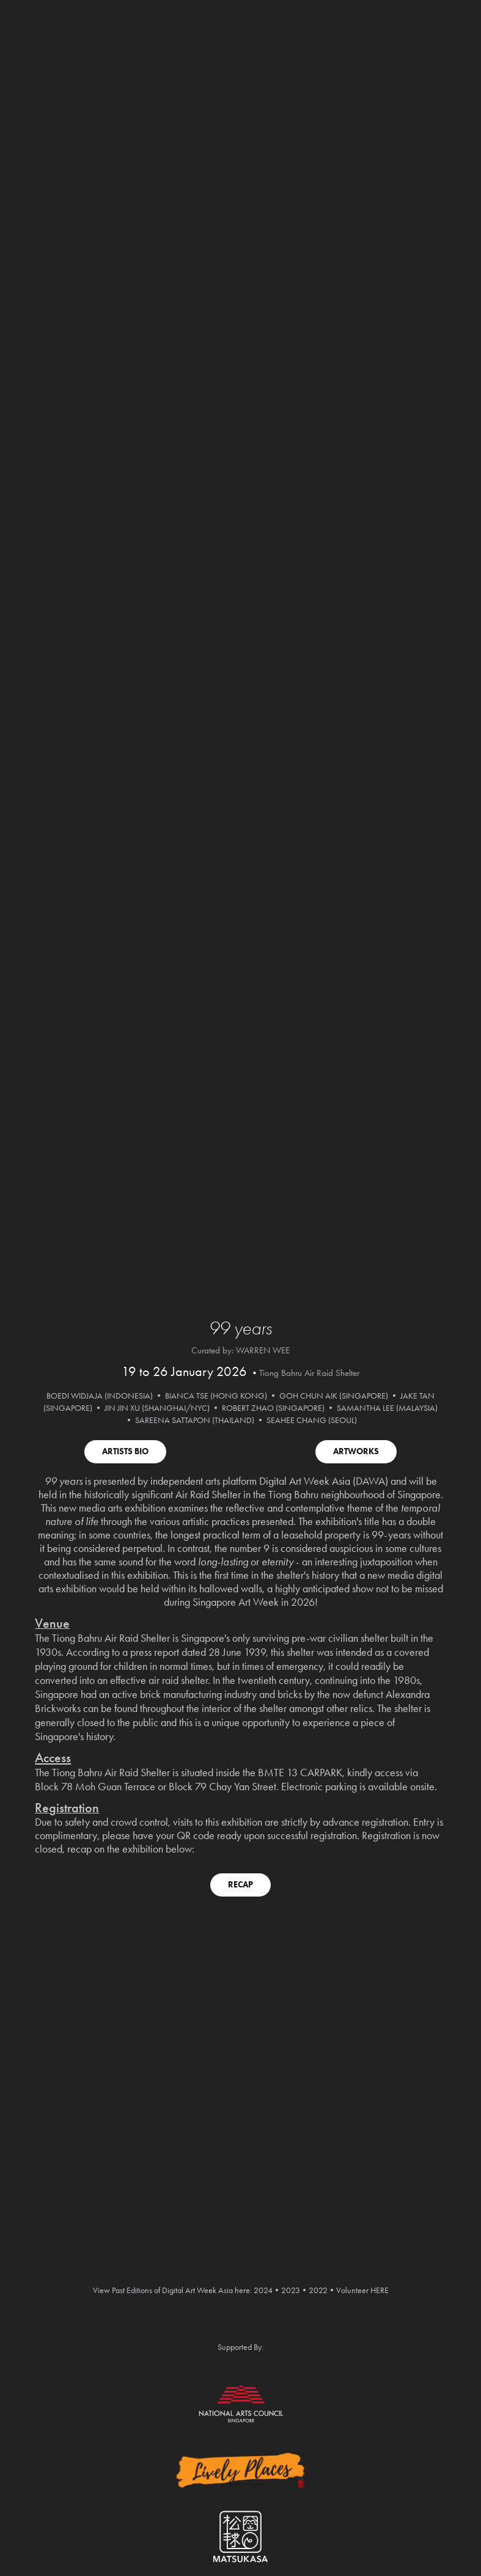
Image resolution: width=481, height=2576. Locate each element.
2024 (263, 2290)
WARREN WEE (263, 1350)
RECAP (240, 1884)
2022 (318, 2290)
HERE (379, 2290)
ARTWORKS (356, 1451)
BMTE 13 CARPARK (300, 1772)
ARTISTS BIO (125, 1451)
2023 (290, 2290)
